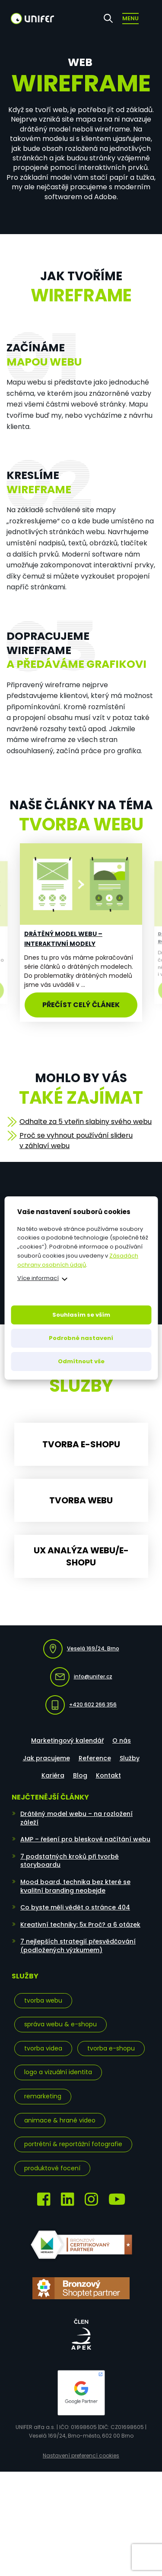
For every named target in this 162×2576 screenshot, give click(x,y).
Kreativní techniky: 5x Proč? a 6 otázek (80, 1924)
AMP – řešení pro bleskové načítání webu (85, 1839)
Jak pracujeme (46, 1758)
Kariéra (52, 1775)
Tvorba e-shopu (111, 2048)
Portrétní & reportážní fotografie (73, 2144)
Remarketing (42, 2096)
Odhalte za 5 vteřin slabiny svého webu (85, 1122)
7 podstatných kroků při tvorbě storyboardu (69, 1860)
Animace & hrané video (59, 2120)
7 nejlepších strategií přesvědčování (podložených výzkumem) (78, 1945)
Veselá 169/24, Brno (81, 1649)
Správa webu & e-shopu (60, 2024)
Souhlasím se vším (81, 1315)
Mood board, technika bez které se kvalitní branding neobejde (75, 1886)
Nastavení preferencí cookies (81, 2456)
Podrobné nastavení (81, 1338)
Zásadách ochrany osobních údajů (77, 1260)
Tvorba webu (43, 2000)
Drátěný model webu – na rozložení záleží (76, 1818)
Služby (130, 1758)
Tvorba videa (43, 2048)
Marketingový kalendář (67, 1740)
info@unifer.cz (81, 1677)
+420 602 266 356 (81, 1705)
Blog (80, 1775)
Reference (95, 1758)
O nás (121, 1740)
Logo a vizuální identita (58, 2072)
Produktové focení (52, 2168)
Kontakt (108, 1775)
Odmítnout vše (81, 1361)
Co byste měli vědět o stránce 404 (75, 1907)
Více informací (38, 1278)
